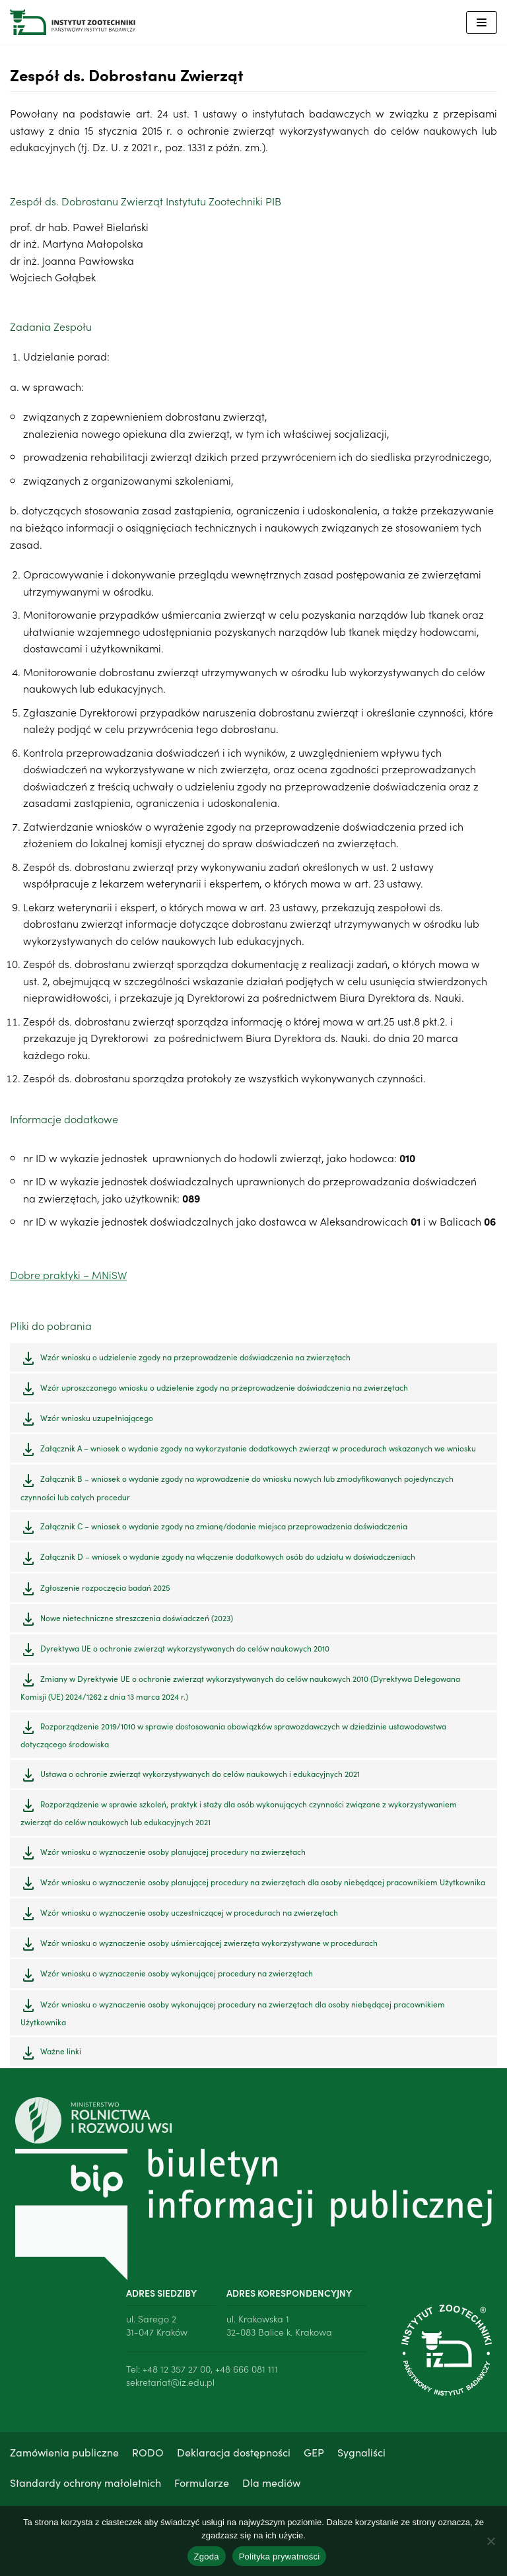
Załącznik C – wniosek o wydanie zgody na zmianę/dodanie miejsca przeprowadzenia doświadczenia (223, 1529)
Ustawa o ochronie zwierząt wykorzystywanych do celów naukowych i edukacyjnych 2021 (200, 1776)
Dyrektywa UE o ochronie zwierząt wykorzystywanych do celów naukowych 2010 (184, 1651)
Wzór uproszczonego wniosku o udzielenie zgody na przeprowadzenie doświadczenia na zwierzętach (224, 1389)
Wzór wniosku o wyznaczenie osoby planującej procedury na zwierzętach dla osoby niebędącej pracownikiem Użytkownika (262, 1885)
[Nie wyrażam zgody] (490, 2541)
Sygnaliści (361, 2455)
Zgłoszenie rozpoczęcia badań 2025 (105, 1589)
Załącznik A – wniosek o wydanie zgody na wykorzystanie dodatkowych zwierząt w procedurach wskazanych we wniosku (258, 1451)
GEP (314, 2455)
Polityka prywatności (279, 2556)
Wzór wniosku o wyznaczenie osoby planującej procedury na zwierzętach (173, 1854)
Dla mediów (271, 2485)
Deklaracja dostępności (233, 2455)
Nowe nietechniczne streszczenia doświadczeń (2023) (136, 1620)
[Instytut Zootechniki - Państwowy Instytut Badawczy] (72, 22)
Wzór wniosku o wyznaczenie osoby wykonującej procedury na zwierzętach (176, 1976)
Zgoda (206, 2556)
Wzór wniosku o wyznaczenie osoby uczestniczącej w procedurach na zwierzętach (189, 1915)
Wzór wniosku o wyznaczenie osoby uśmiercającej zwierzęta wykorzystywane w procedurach (209, 1945)
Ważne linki (60, 2054)
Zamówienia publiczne (64, 2455)
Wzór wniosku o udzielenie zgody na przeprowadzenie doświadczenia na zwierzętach (195, 1359)
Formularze (201, 2485)
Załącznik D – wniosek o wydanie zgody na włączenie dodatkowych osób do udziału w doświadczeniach (227, 1559)
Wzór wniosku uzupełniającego (96, 1420)
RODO (148, 2455)
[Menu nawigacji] (481, 22)
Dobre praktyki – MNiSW (68, 1278)
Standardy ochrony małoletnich (85, 2485)
